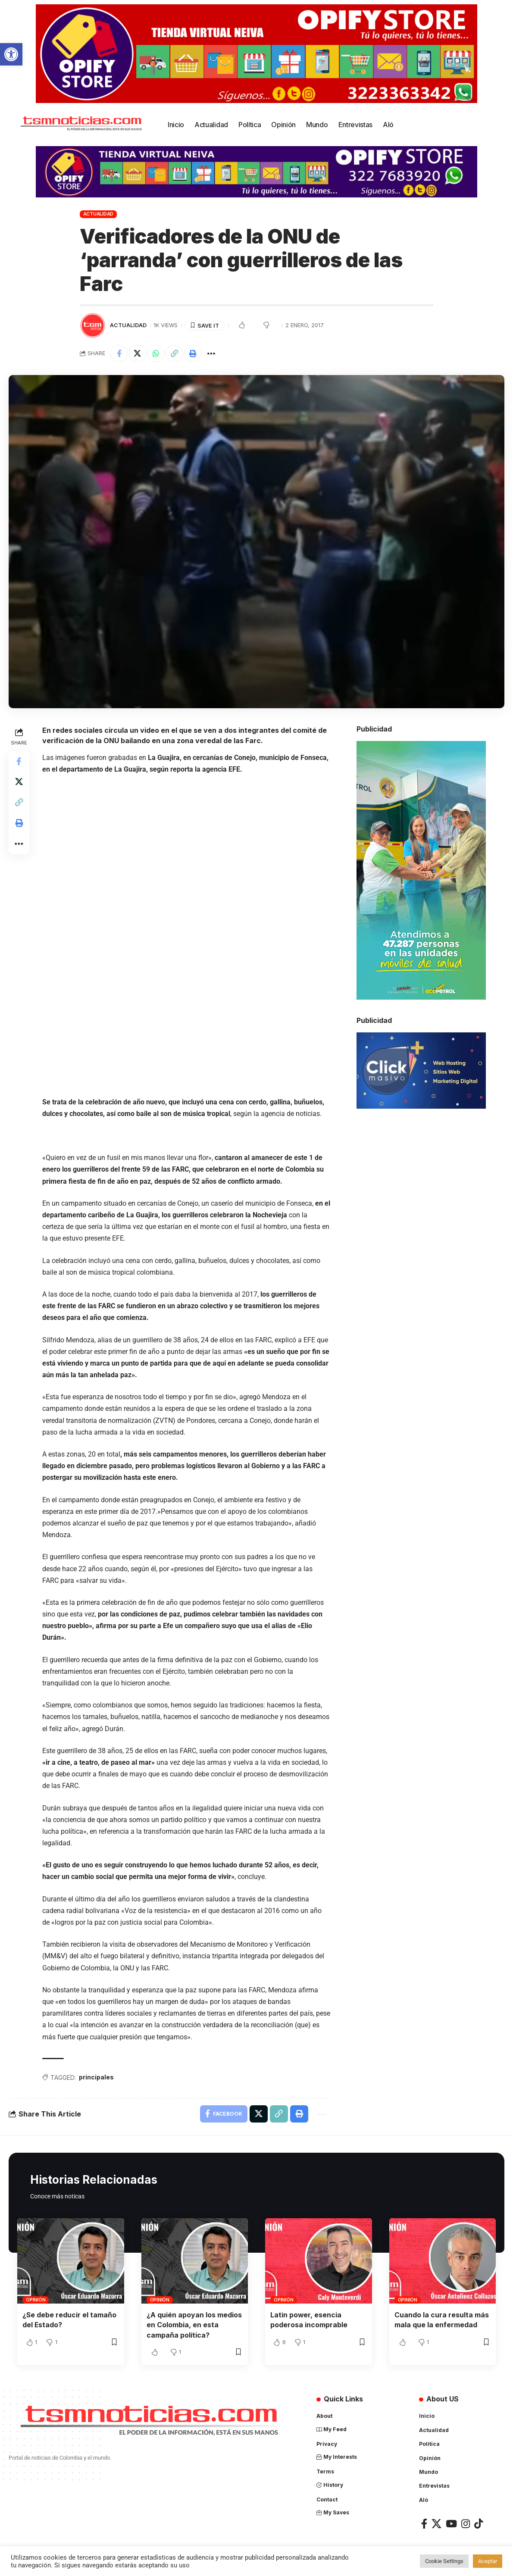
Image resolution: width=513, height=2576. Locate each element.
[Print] (193, 353)
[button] (11, 54)
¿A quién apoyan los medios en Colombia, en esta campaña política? (194, 2325)
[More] (211, 353)
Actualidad (98, 214)
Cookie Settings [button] (444, 2561)
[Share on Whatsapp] (156, 353)
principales (96, 2077)
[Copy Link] (174, 353)
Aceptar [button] (487, 2561)
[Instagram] (465, 2522)
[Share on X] (137, 353)
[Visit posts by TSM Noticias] (93, 325)
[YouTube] (451, 2522)
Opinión (35, 2300)
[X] (436, 2522)
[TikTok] (478, 2522)
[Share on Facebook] (119, 353)
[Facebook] (424, 2522)
